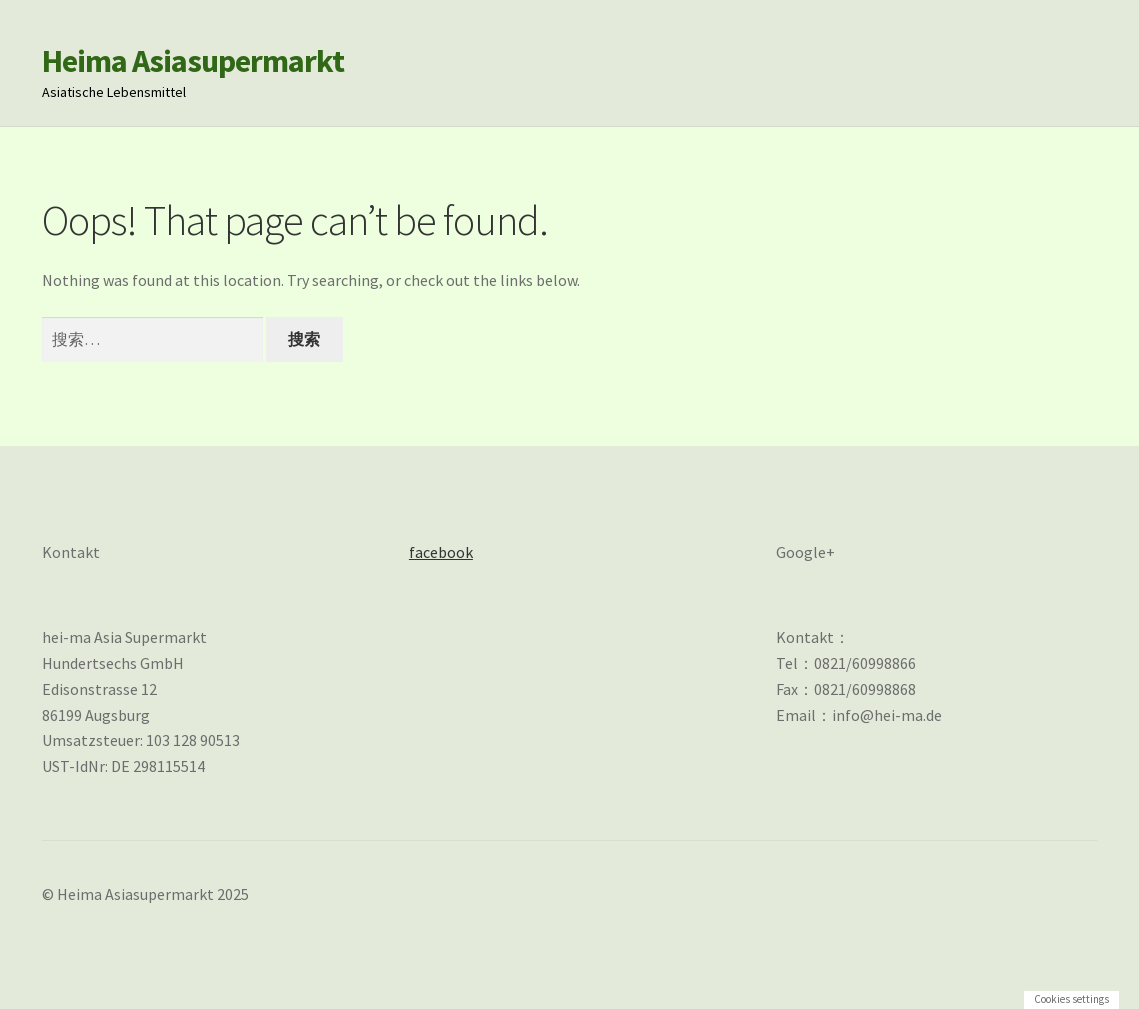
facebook (441, 552)
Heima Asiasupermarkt (193, 61)
